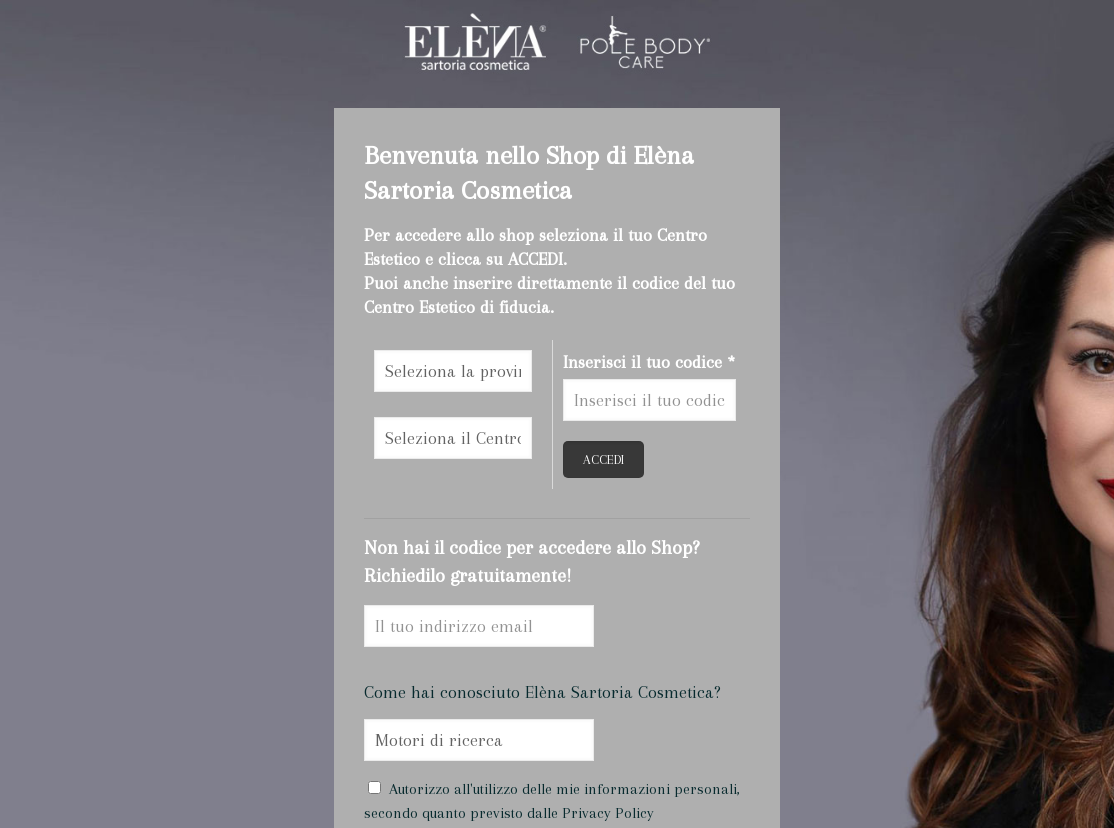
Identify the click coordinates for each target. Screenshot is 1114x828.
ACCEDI (603, 459)
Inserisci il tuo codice (649, 362)
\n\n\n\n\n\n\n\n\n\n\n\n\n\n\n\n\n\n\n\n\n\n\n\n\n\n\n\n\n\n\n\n (453, 371)
